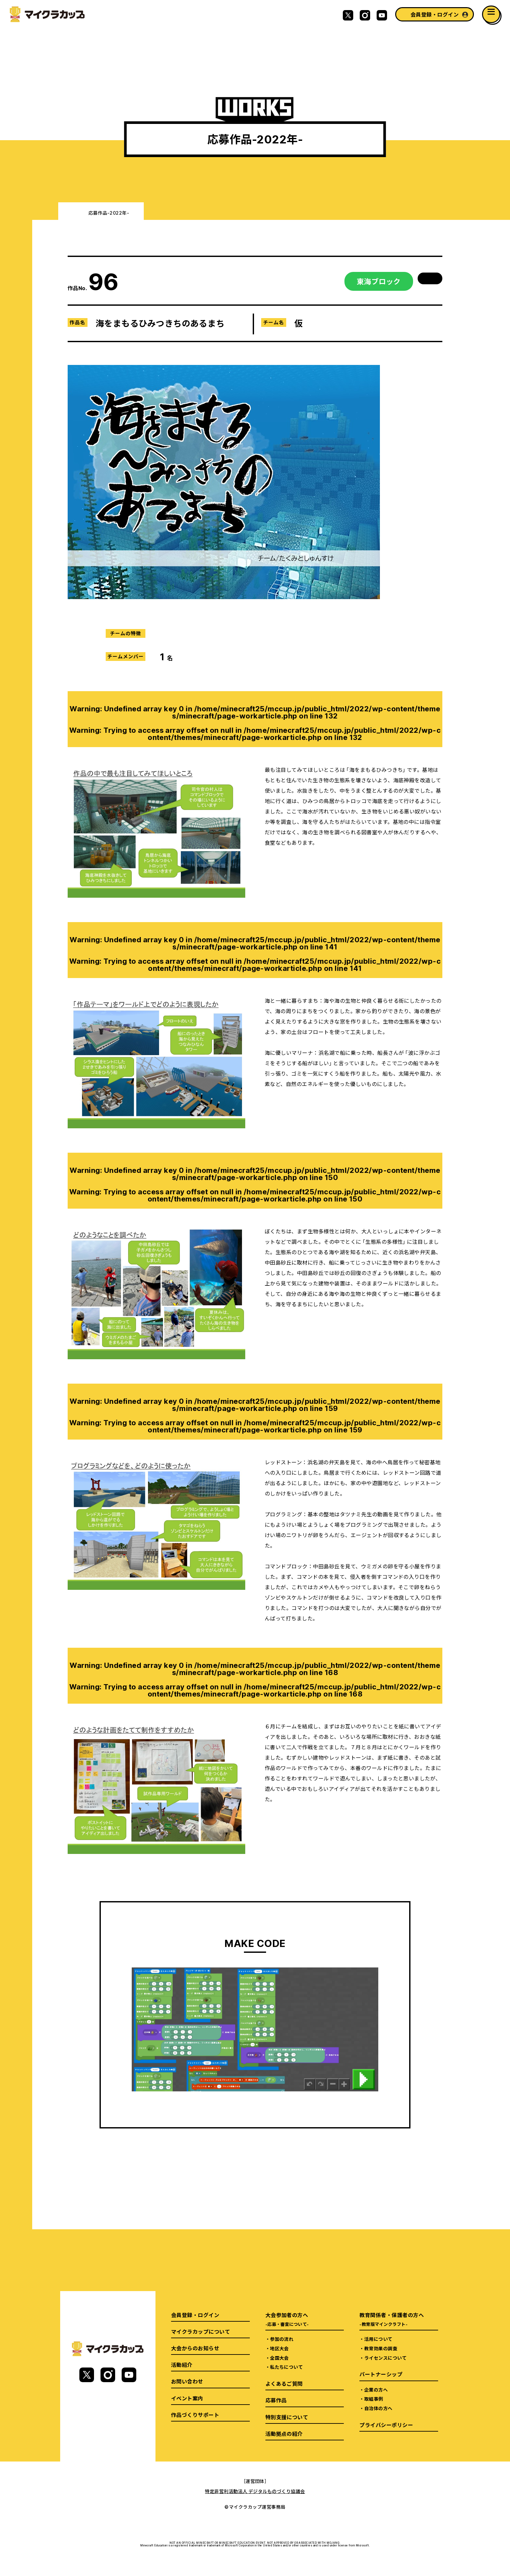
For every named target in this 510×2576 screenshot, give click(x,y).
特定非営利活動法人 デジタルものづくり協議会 (255, 2491)
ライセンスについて (385, 2358)
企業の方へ (376, 2389)
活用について (378, 2339)
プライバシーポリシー (386, 2425)
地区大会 (279, 2348)
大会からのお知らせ (195, 2348)
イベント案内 (187, 2398)
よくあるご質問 (284, 2383)
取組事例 (373, 2398)
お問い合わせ (187, 2381)
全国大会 (279, 2358)
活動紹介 (182, 2364)
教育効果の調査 (380, 2348)
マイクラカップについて (200, 2331)
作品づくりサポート (195, 2415)
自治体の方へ (378, 2408)
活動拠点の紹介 (284, 2433)
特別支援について (286, 2417)
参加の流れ (281, 2339)
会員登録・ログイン (434, 14)
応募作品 (276, 2400)
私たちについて (286, 2367)
